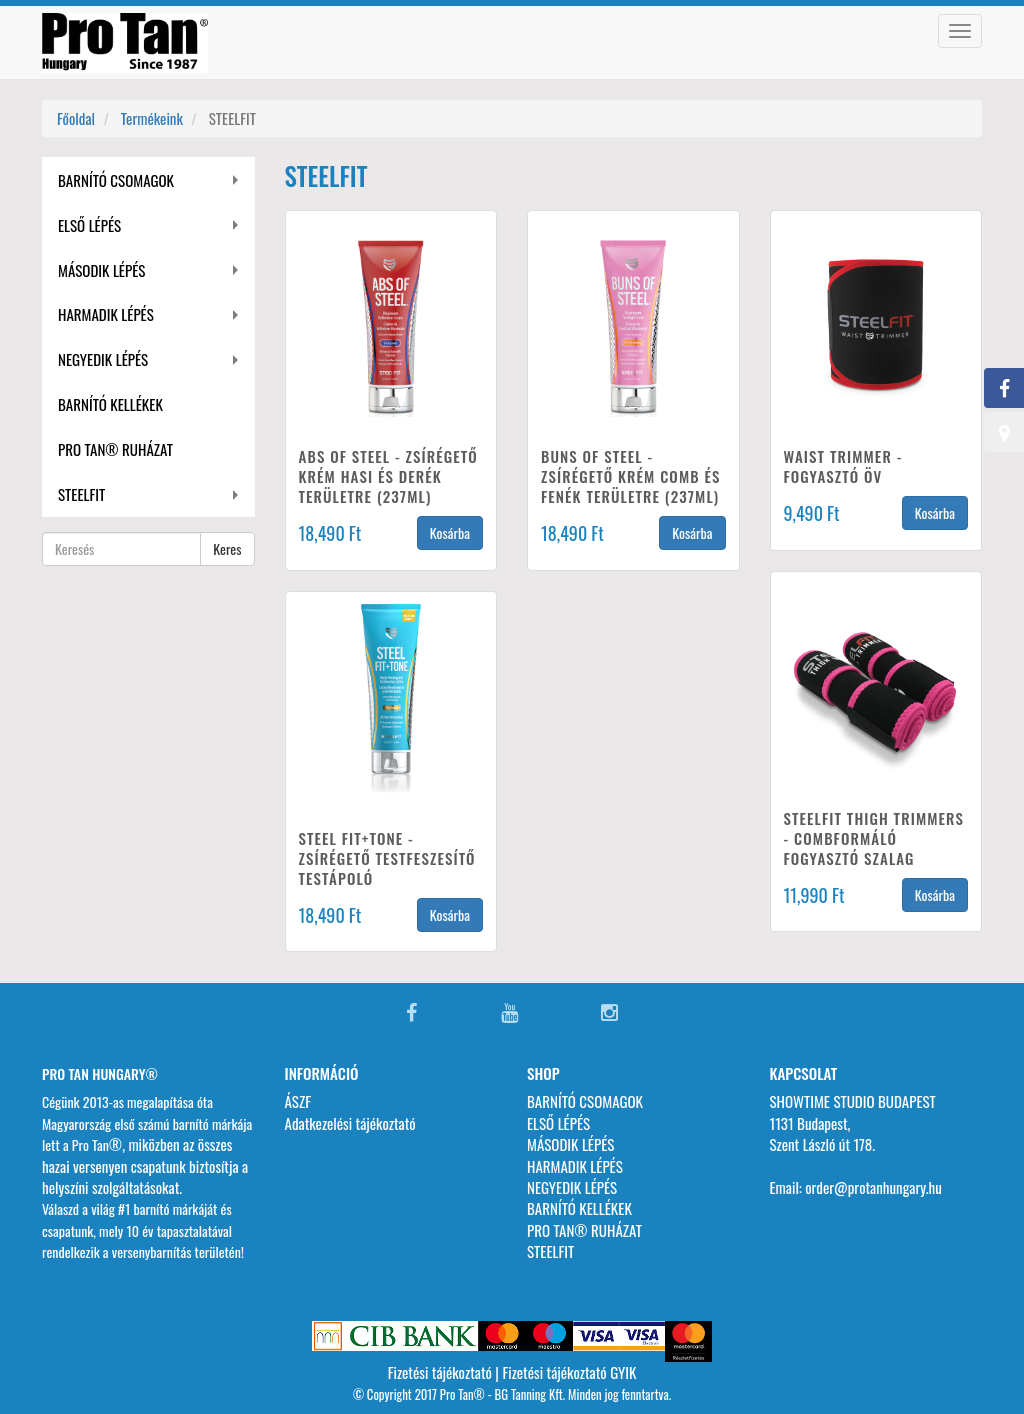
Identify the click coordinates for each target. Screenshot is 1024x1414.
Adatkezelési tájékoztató (350, 1123)
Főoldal (76, 118)
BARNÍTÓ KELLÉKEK (110, 404)
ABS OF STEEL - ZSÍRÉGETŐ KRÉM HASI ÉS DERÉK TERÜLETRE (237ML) (388, 476)
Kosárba (450, 532)
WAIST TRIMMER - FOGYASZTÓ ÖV (843, 466)
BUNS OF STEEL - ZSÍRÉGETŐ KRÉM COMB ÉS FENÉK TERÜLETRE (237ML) (630, 476)
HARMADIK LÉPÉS (106, 314)
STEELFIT (81, 494)
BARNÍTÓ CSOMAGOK (116, 180)
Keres (227, 548)
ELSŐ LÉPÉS (89, 225)
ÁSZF (298, 1101)
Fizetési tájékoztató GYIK (569, 1372)
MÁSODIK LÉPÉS (101, 270)
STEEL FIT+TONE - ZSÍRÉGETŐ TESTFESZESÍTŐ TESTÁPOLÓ (387, 858)
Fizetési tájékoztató (440, 1372)
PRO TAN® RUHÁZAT (115, 449)
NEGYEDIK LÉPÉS (103, 359)
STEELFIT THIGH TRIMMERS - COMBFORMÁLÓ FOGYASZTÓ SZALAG (874, 838)
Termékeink (152, 118)
